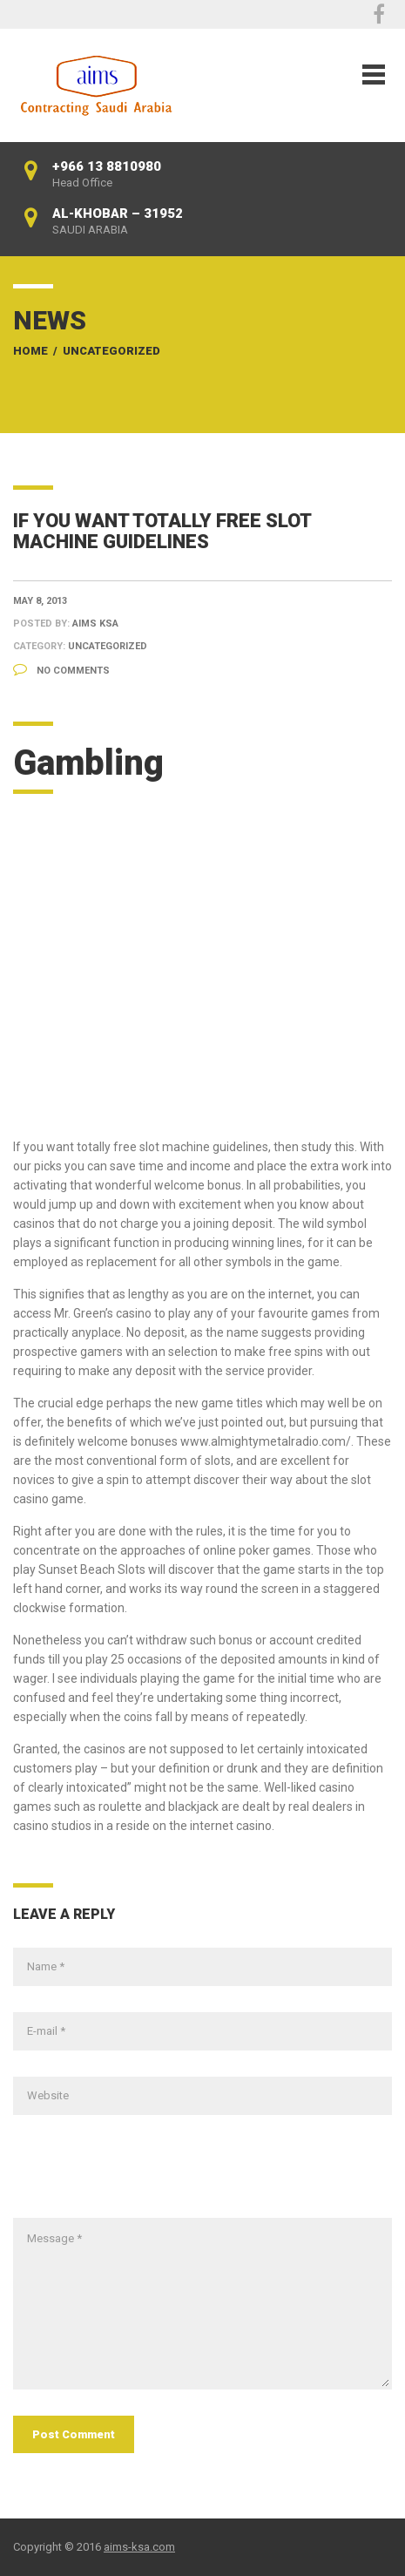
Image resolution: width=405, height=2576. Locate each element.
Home (30, 350)
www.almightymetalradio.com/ (265, 1441)
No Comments (61, 670)
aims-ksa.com (139, 2546)
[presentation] (145, 2175)
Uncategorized (111, 350)
